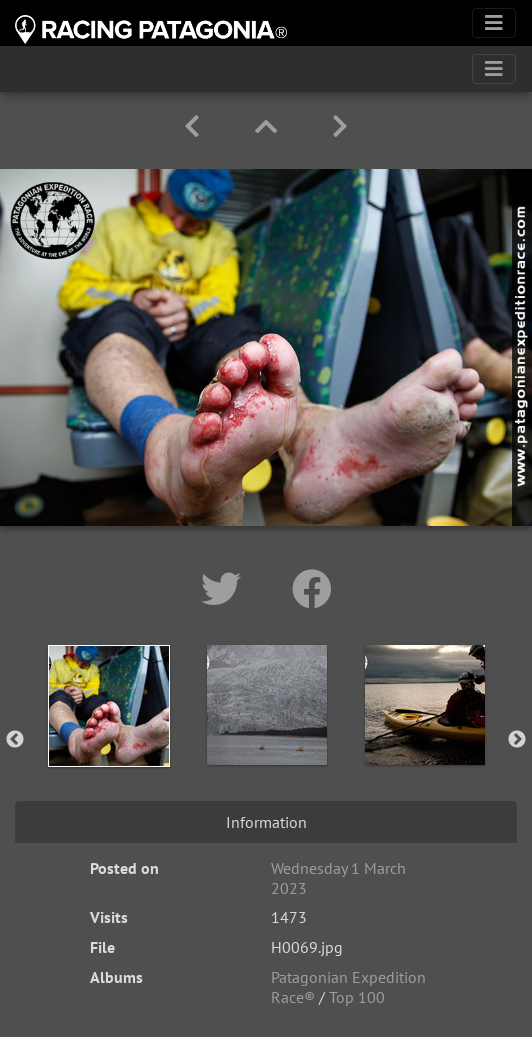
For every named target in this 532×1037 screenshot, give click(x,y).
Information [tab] (266, 822)
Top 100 (357, 997)
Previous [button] (15, 740)
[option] (109, 736)
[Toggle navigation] (494, 23)
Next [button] (517, 740)
